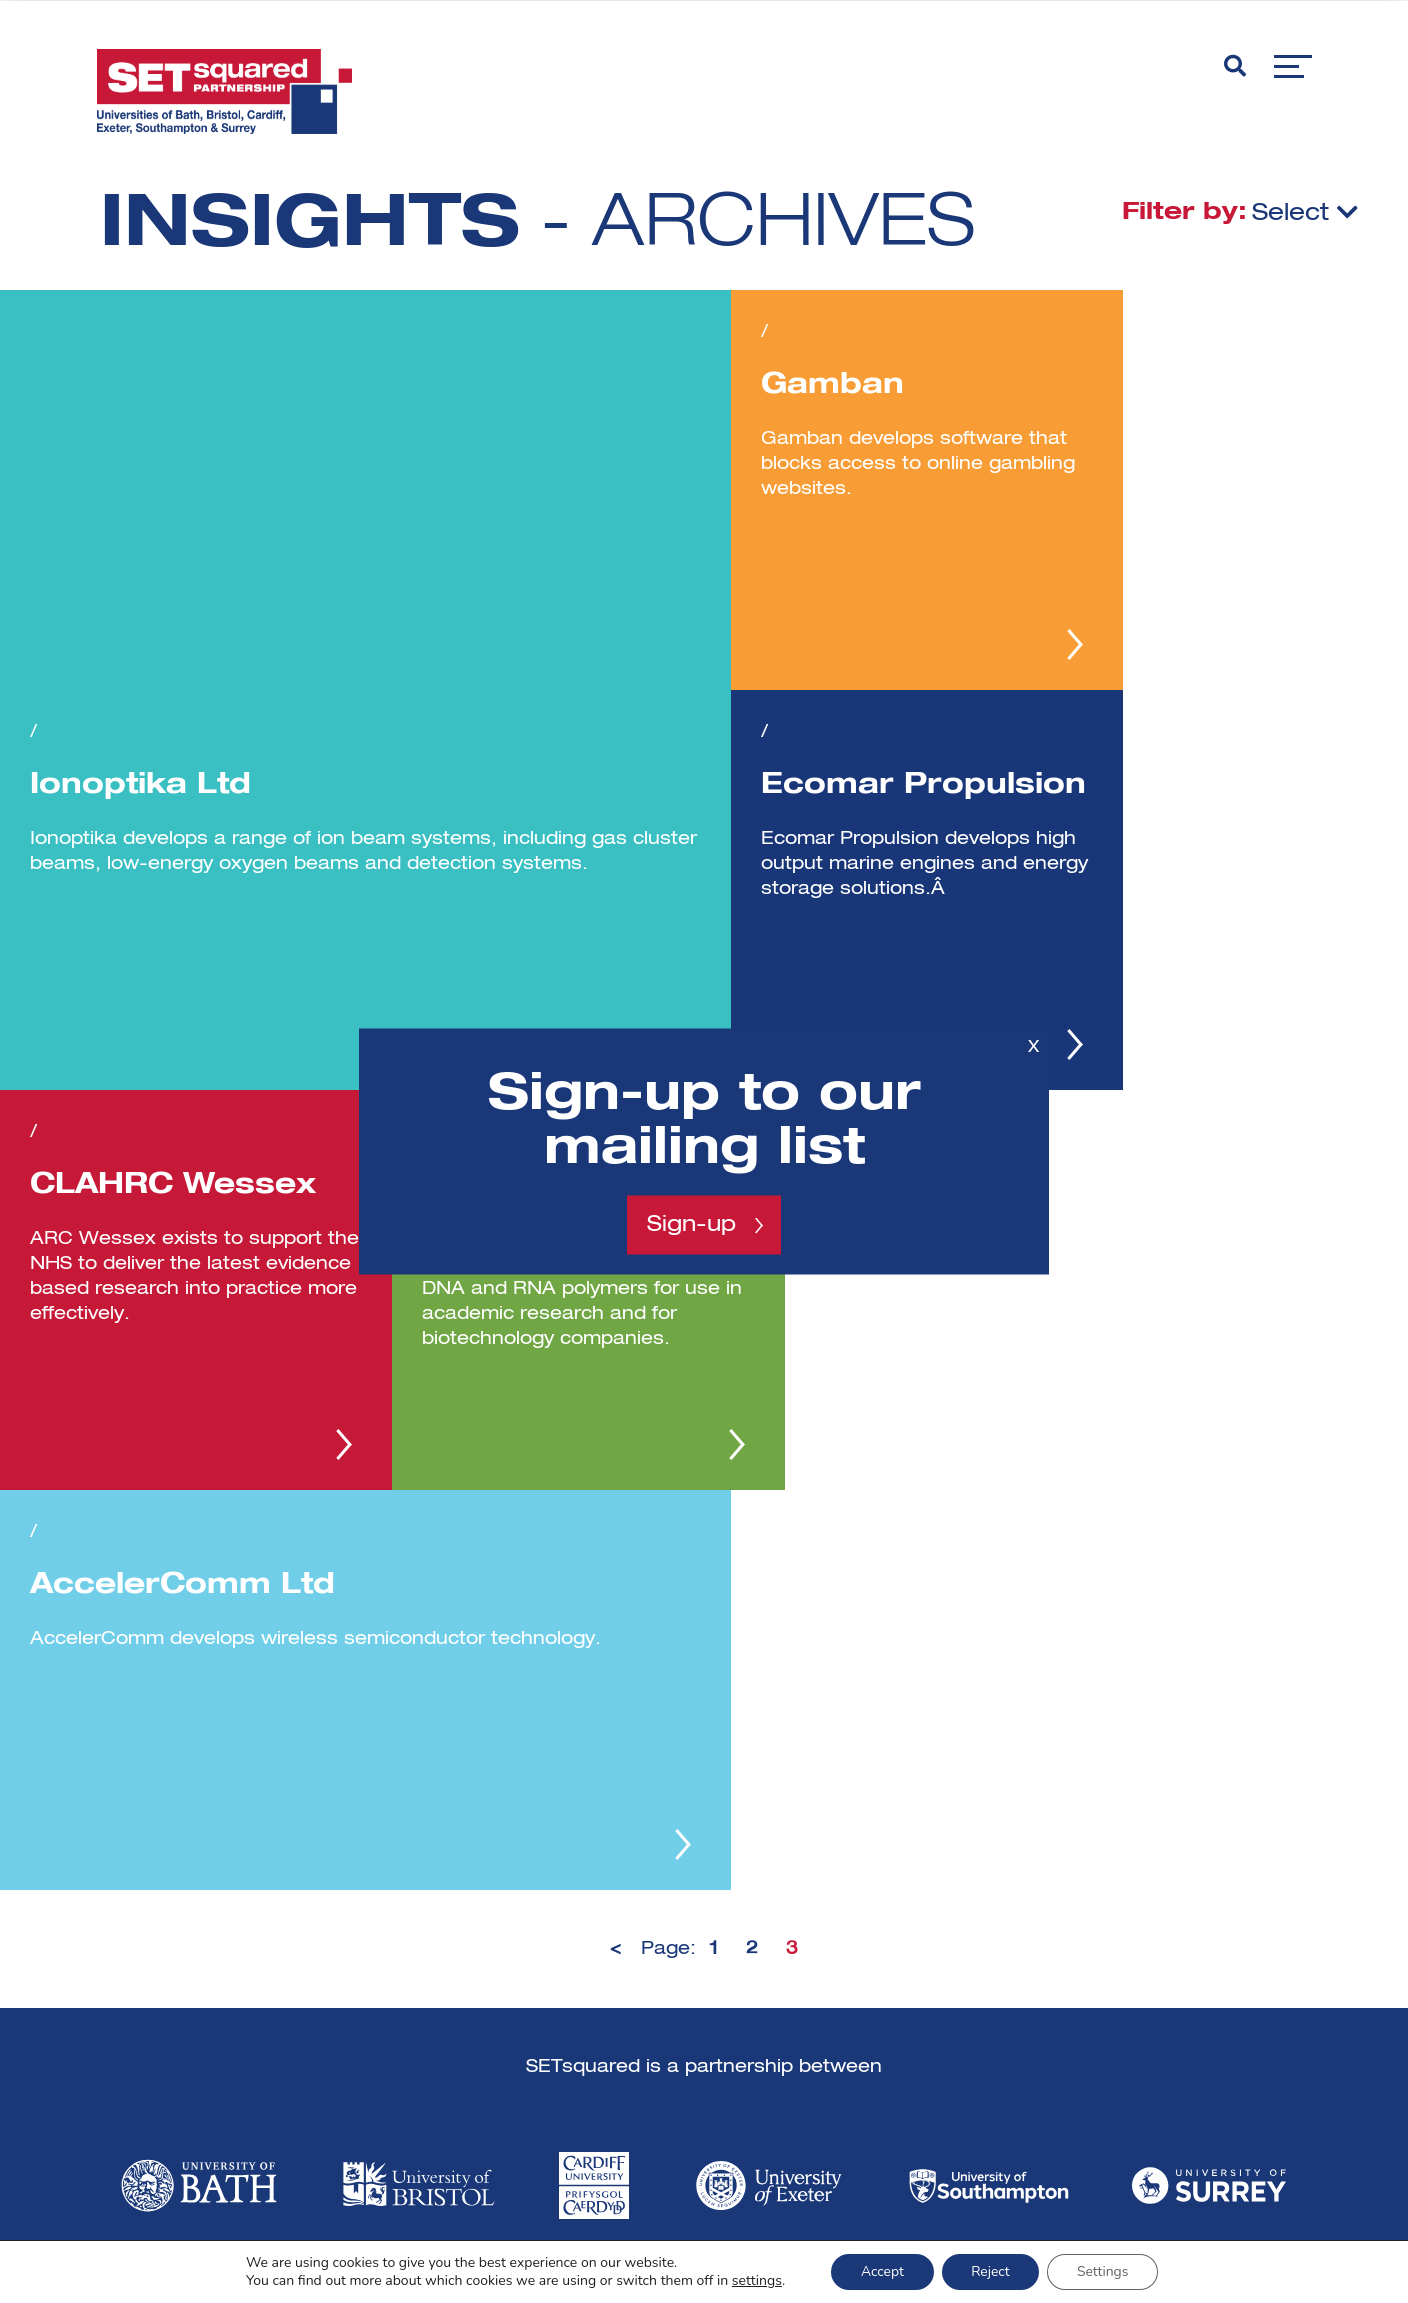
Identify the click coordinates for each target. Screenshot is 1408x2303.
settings (755, 2281)
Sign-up (691, 1225)
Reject (990, 2271)
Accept (881, 2271)
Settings (1104, 2271)
